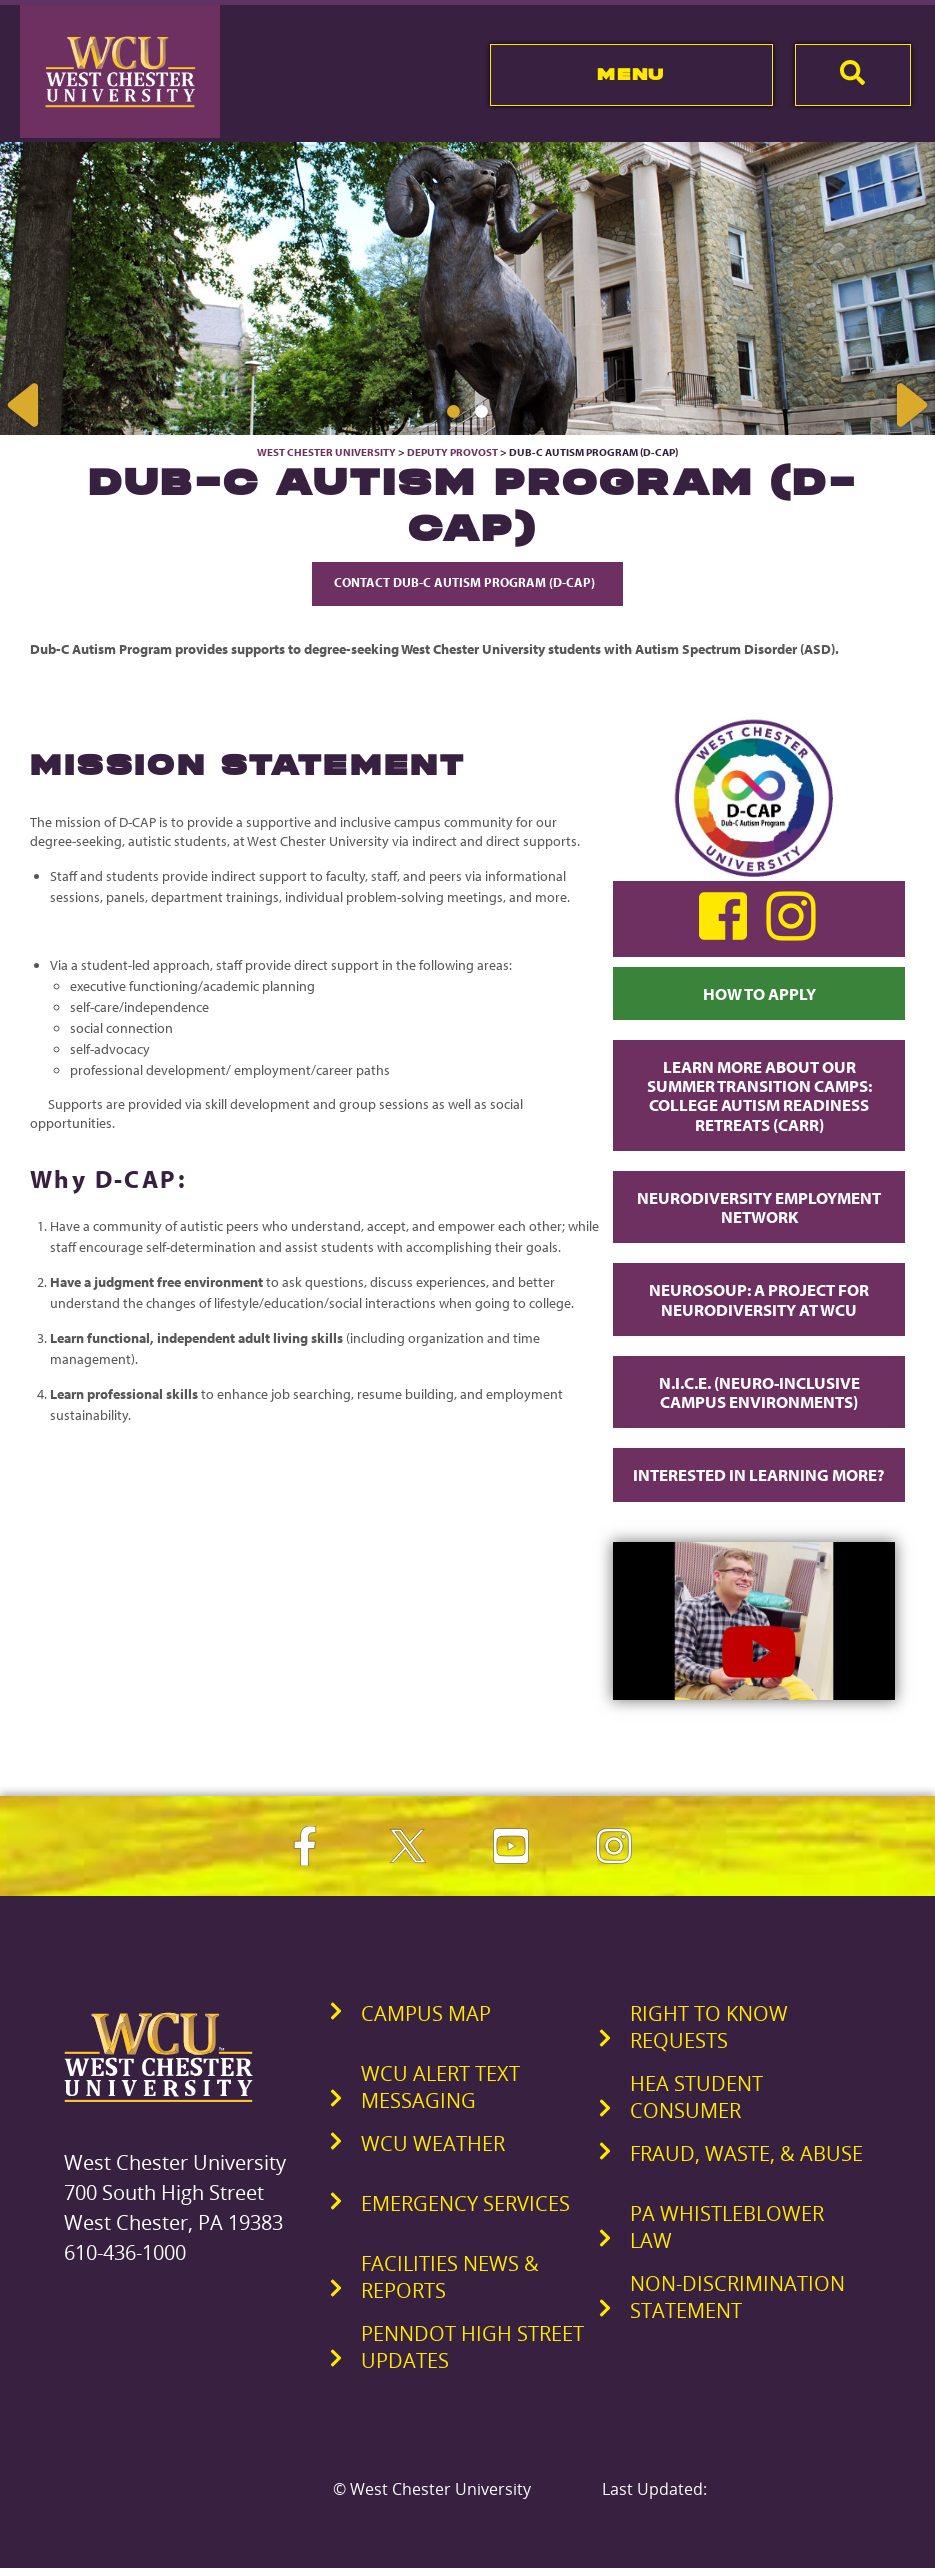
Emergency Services (465, 2203)
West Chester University (326, 452)
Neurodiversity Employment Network (759, 1207)
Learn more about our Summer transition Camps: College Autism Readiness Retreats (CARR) (759, 1095)
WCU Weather (433, 2143)
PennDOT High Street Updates (472, 2347)
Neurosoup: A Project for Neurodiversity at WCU (759, 1299)
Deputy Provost (452, 452)
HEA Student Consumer (696, 2097)
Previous (25, 405)
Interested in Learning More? (759, 1474)
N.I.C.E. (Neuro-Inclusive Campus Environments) (759, 1392)
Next (910, 405)
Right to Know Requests (709, 2027)
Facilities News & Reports (450, 2277)
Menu (630, 74)
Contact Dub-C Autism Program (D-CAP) (467, 582)
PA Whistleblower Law (727, 2227)
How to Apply (759, 993)
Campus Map (426, 2013)
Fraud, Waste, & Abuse (746, 2153)
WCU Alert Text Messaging (440, 2087)
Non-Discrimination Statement (737, 2297)
